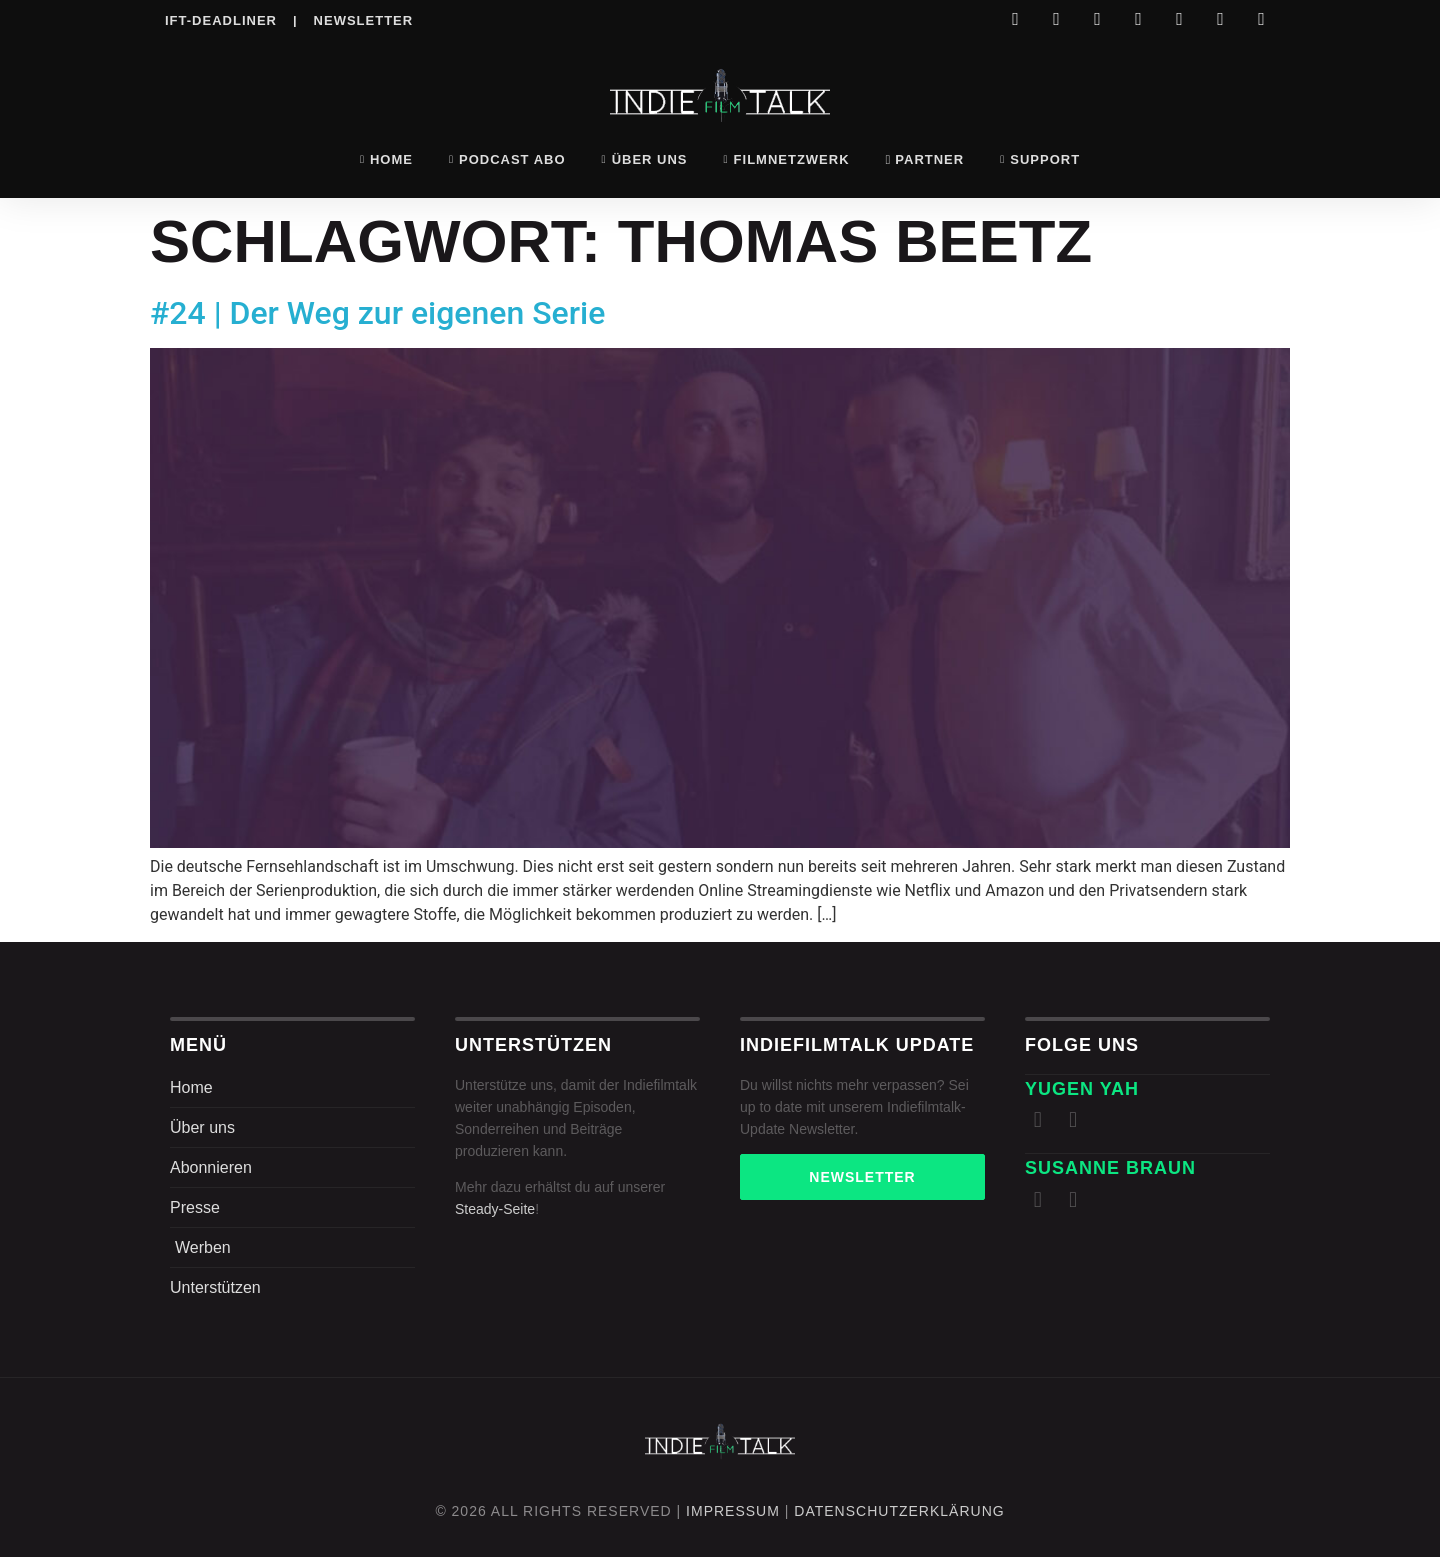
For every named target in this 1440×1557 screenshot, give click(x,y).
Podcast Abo (507, 159)
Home (386, 159)
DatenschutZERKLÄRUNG (899, 1511)
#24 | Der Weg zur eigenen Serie (377, 313)
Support (1040, 159)
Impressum (733, 1511)
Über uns (645, 159)
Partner (925, 159)
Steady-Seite (495, 1209)
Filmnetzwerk (787, 159)
